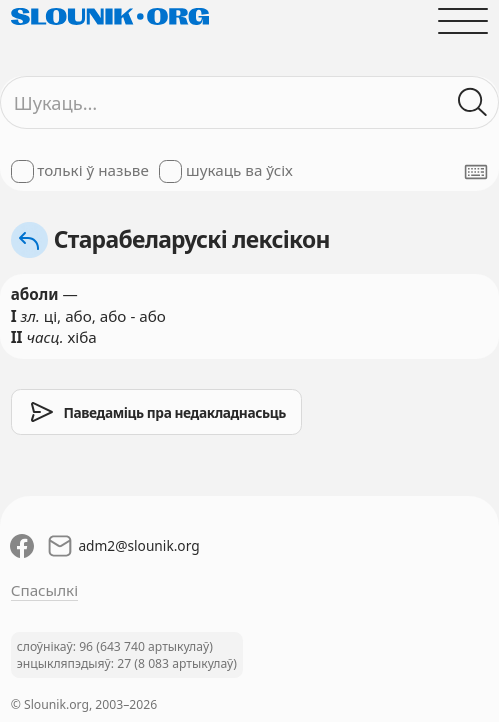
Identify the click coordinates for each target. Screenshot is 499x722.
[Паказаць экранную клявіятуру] (476, 172)
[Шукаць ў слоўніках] (473, 102)
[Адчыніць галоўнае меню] (463, 20)
